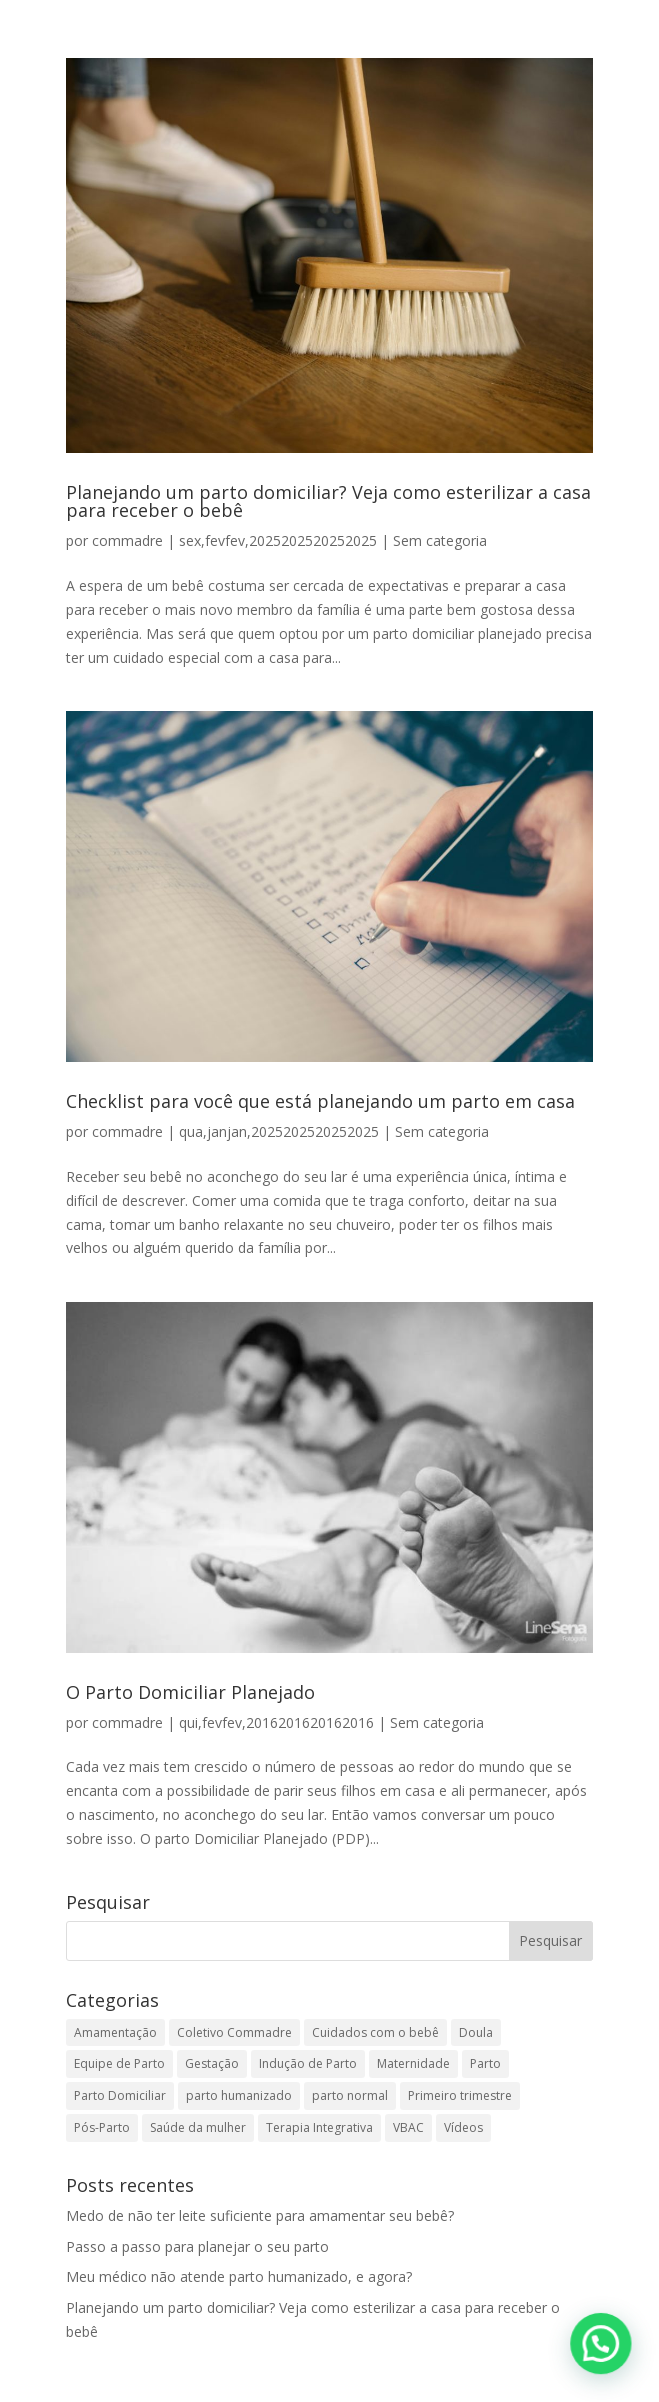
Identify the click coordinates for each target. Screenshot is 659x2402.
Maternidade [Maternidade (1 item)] (413, 2063)
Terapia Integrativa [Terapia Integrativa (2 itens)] (319, 2127)
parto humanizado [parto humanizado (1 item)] (239, 2095)
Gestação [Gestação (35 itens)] (212, 2063)
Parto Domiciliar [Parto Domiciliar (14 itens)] (120, 2095)
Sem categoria (440, 540)
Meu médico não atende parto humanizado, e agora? (239, 2276)
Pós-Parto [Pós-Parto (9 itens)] (102, 2127)
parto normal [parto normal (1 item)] (350, 2095)
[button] (602, 2347)
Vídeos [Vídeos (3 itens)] (463, 2127)
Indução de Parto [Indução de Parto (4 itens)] (308, 2063)
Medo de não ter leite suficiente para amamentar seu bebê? (260, 2215)
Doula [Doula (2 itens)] (476, 2032)
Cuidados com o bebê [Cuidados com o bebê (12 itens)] (375, 2032)
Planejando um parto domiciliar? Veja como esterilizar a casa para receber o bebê (328, 501)
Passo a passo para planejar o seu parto (197, 2246)
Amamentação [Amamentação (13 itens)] (115, 2032)
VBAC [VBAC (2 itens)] (408, 2127)
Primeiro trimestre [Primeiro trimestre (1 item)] (460, 2095)
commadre (127, 540)
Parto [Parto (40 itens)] (485, 2063)
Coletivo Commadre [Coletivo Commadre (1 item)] (234, 2032)
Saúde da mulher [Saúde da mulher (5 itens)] (198, 2127)
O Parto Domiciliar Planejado (190, 1692)
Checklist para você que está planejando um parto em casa (320, 1101)
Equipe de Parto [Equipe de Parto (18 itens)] (119, 2063)
